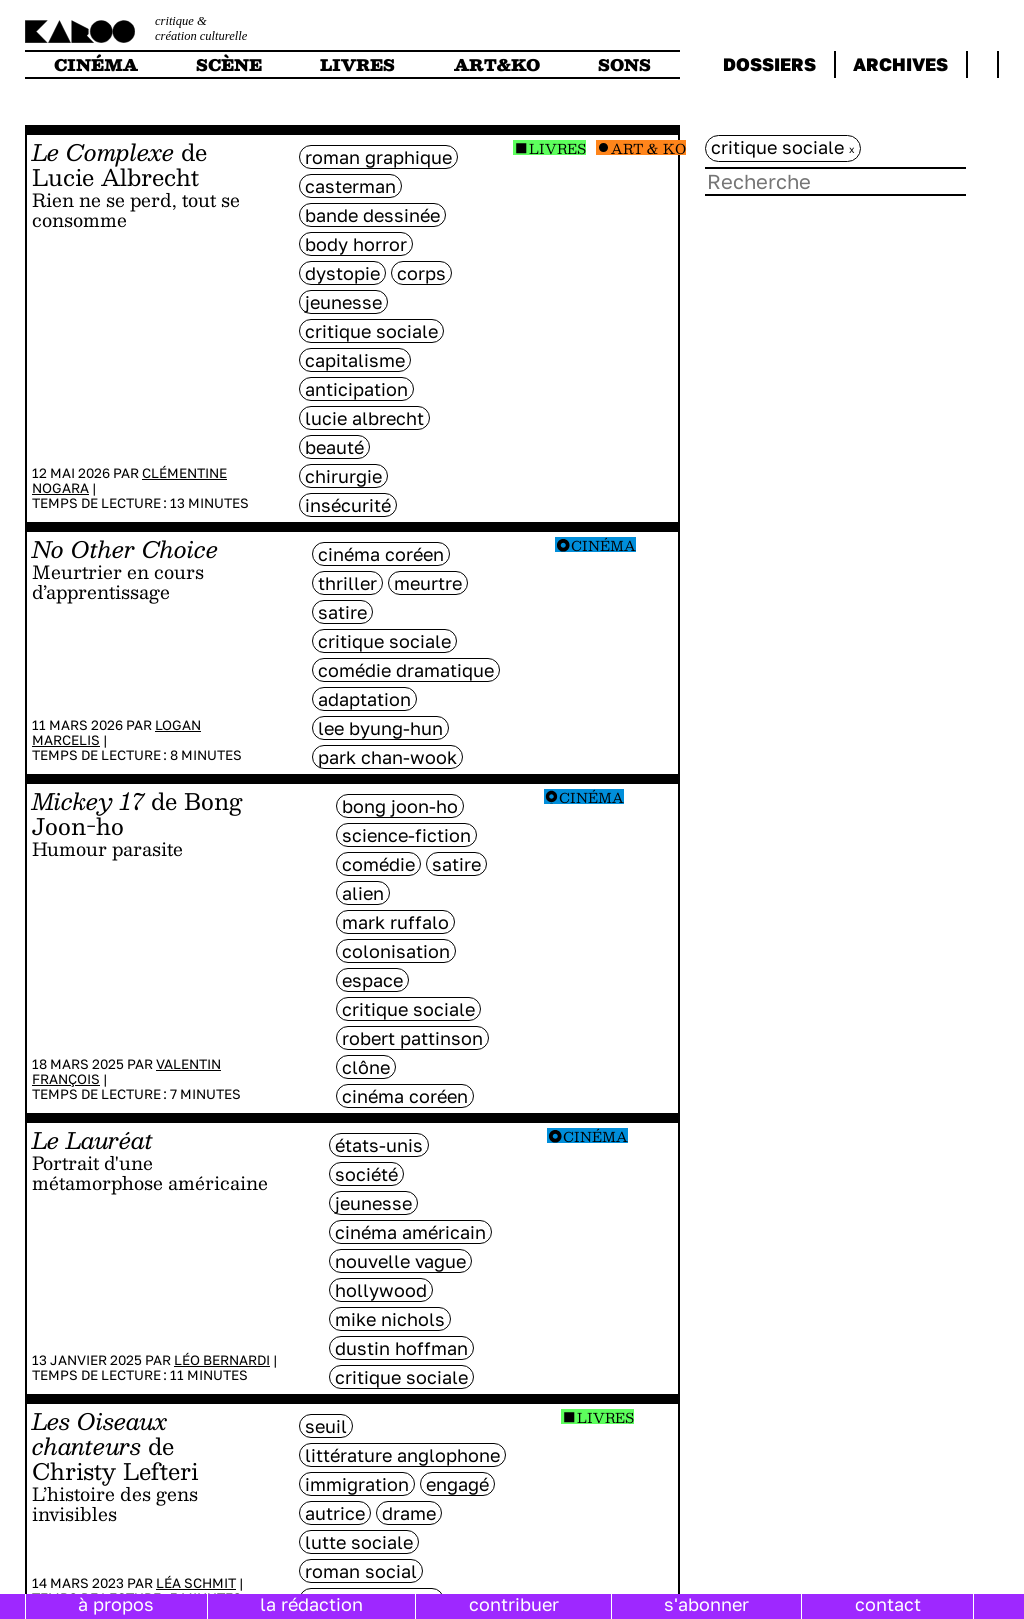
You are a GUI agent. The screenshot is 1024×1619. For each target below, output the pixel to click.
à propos (116, 1604)
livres (357, 64)
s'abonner (706, 1604)
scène (229, 64)
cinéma (96, 64)
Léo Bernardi (222, 1360)
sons (624, 64)
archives (900, 64)
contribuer (514, 1604)
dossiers (769, 64)
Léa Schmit (196, 1583)
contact (888, 1604)
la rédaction (311, 1604)
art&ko (497, 64)
